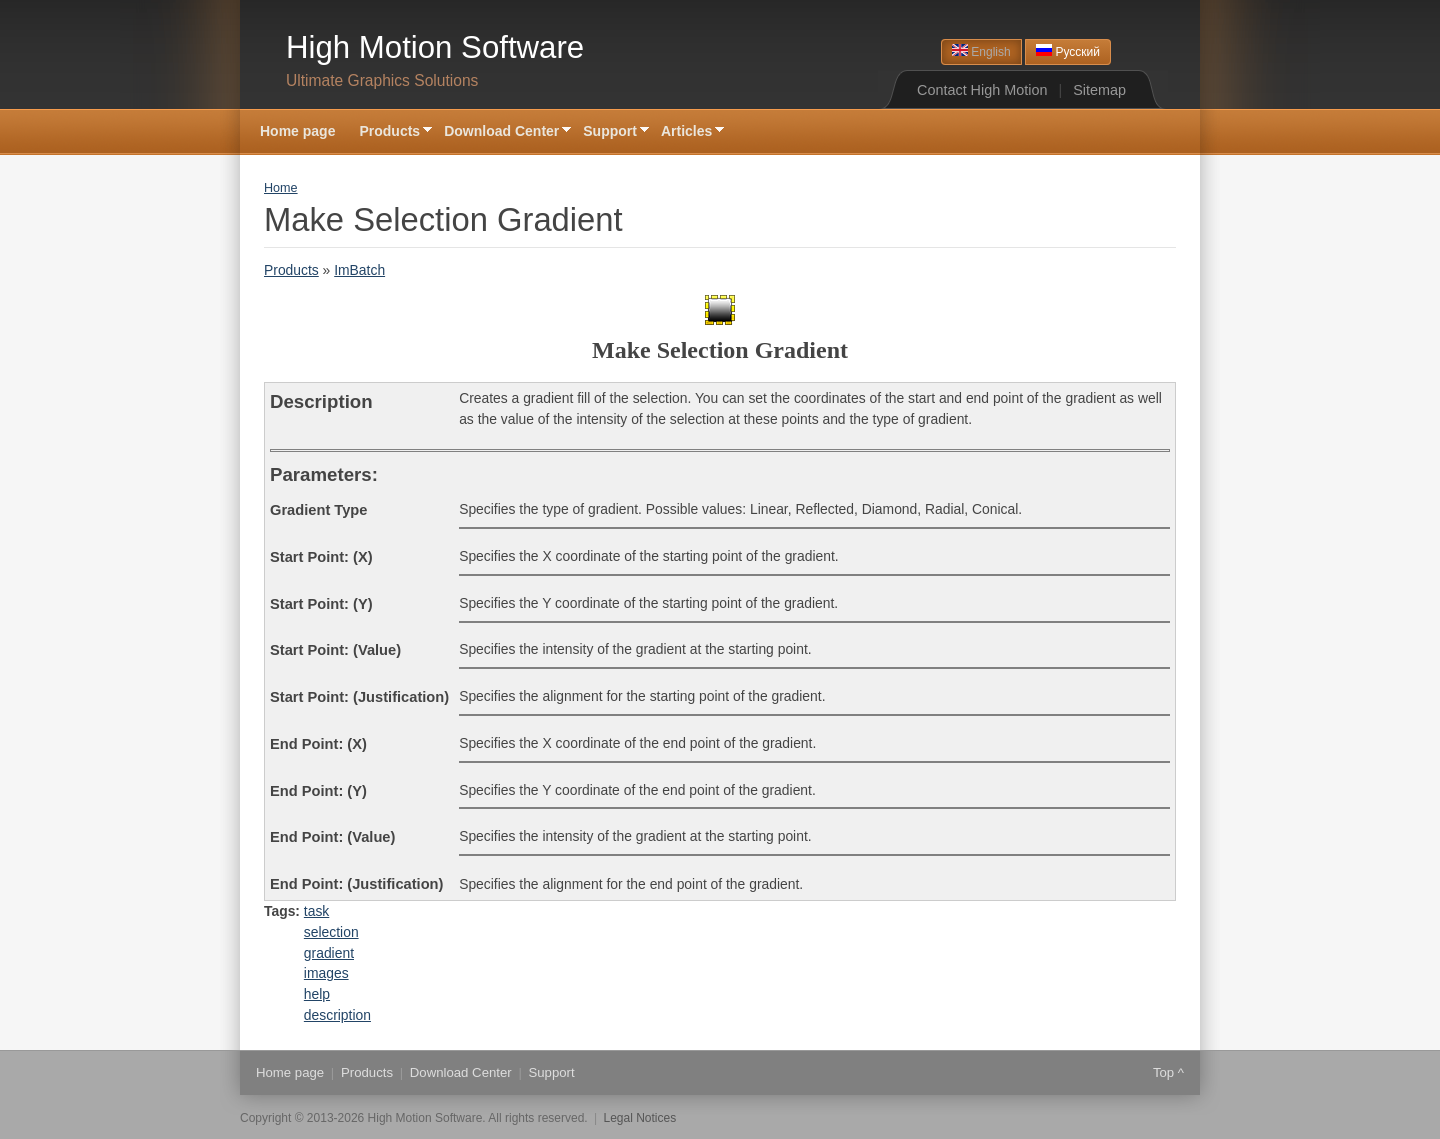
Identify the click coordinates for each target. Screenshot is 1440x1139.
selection (331, 932)
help (317, 994)
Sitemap (1099, 90)
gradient (329, 953)
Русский (1068, 51)
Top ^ (1168, 1072)
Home (281, 188)
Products (389, 132)
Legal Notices (640, 1118)
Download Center (501, 132)
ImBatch (359, 270)
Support (610, 132)
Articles (686, 132)
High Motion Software (435, 47)
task (316, 911)
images (326, 973)
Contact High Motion (982, 90)
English (981, 51)
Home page (297, 131)
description (337, 1015)
